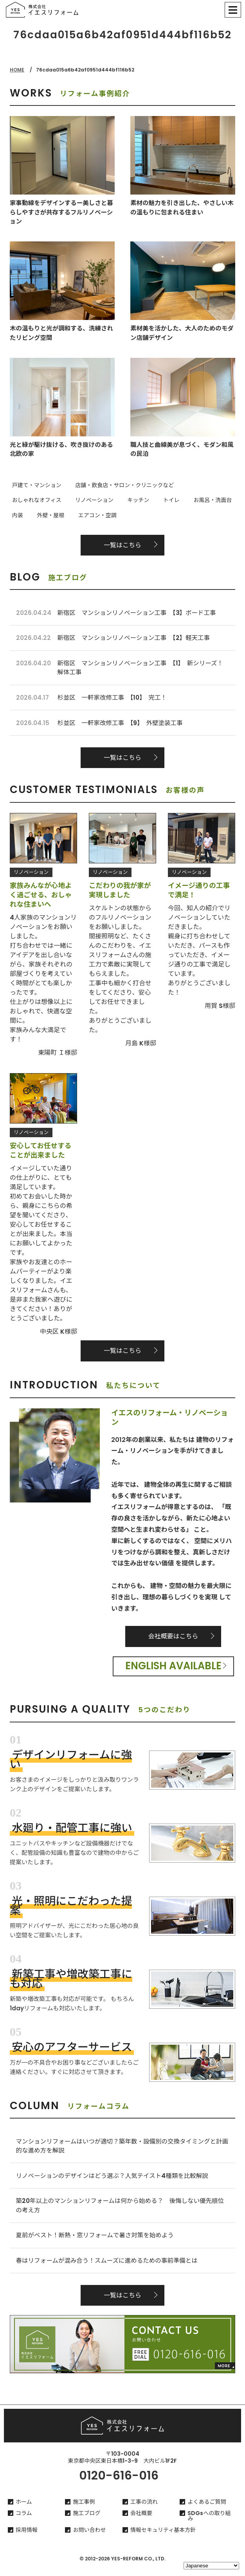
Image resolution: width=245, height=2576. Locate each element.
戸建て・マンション (34, 486)
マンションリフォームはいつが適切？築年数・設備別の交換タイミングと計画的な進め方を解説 (122, 2150)
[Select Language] (211, 2565)
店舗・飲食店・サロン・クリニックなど (117, 486)
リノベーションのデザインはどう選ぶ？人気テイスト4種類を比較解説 (115, 2180)
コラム (24, 2521)
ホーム (24, 2510)
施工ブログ (86, 2521)
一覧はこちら (122, 543)
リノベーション (29, 500)
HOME (17, 69)
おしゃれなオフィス (201, 486)
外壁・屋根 (196, 500)
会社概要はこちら (173, 1639)
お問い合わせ (89, 2538)
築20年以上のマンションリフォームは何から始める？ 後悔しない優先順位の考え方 (120, 2211)
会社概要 (141, 2521)
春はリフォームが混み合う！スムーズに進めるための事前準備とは (110, 2267)
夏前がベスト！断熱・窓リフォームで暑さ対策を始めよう (97, 2242)
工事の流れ (144, 2510)
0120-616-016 (119, 2484)
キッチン (68, 500)
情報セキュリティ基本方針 (163, 2538)
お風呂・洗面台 (134, 500)
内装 (167, 500)
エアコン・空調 (29, 514)
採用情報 (27, 2538)
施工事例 (84, 2510)
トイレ (97, 500)
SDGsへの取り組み (209, 2524)
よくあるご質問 (206, 2510)
